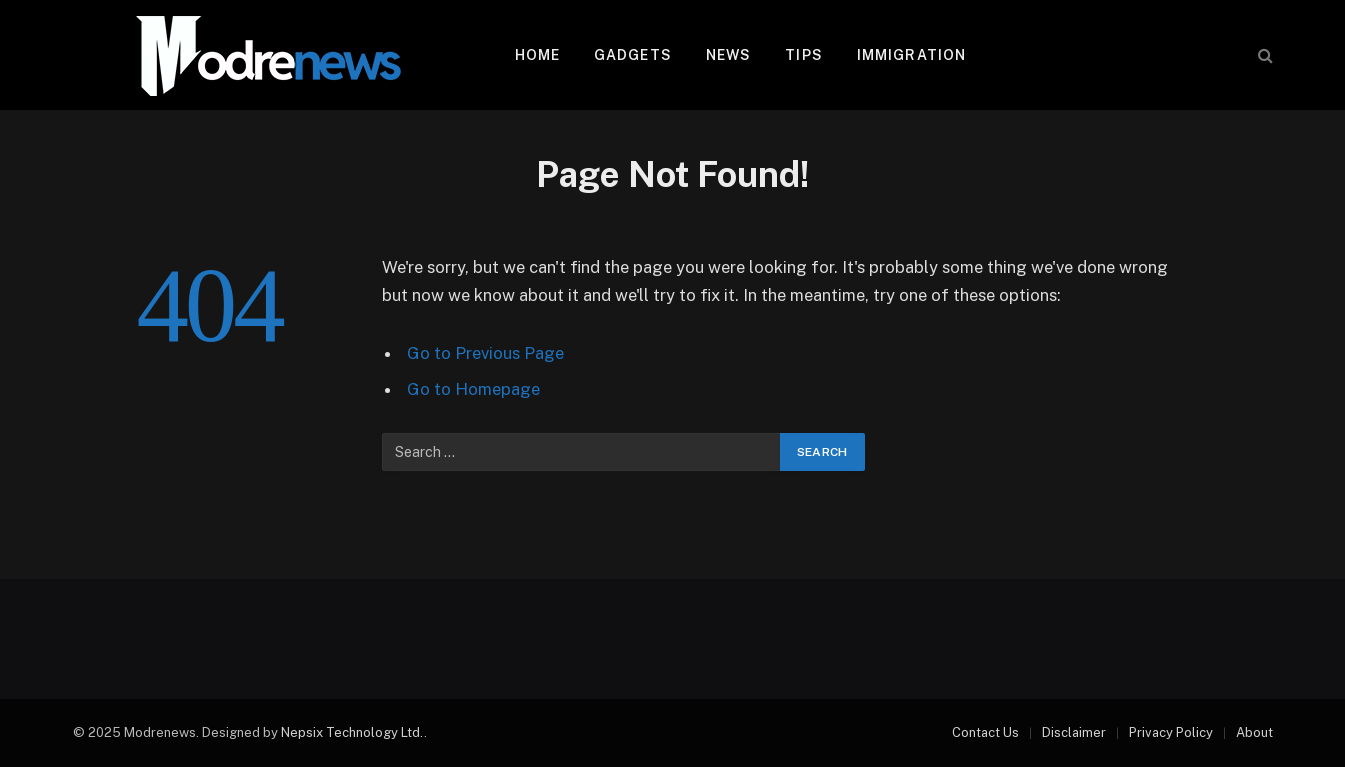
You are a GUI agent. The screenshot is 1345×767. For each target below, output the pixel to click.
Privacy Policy (1171, 732)
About (1254, 732)
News (728, 55)
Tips (803, 55)
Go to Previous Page (485, 353)
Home (537, 55)
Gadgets (633, 55)
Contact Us (985, 732)
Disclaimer (1074, 732)
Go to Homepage (473, 389)
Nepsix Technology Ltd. (352, 732)
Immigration (911, 55)
